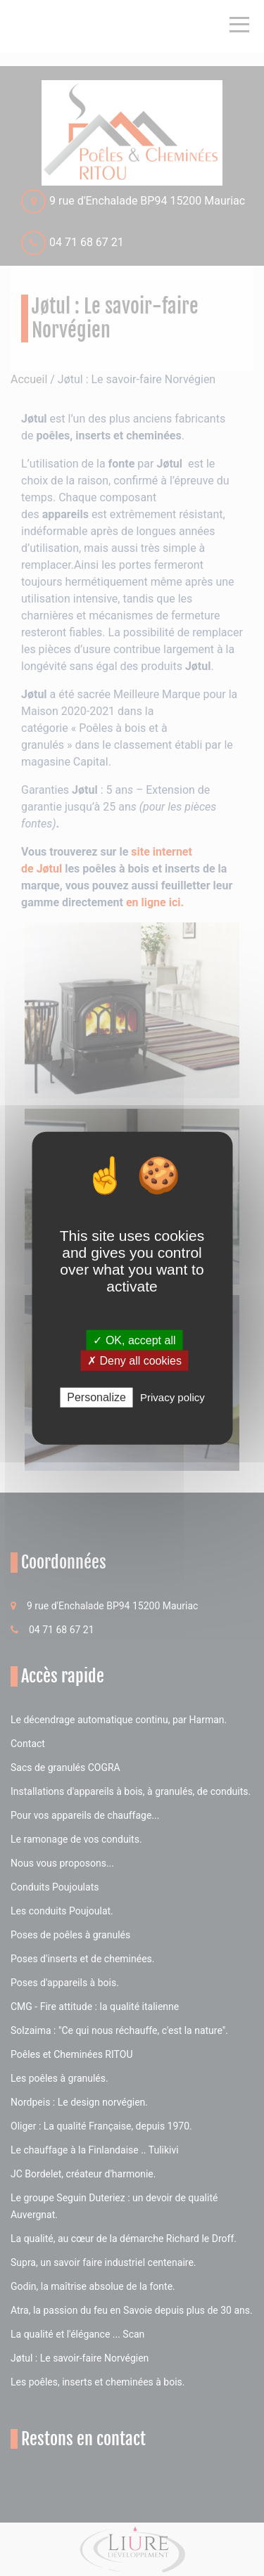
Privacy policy (172, 1397)
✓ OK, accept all (134, 1340)
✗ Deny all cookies (134, 1361)
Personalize (96, 1397)
